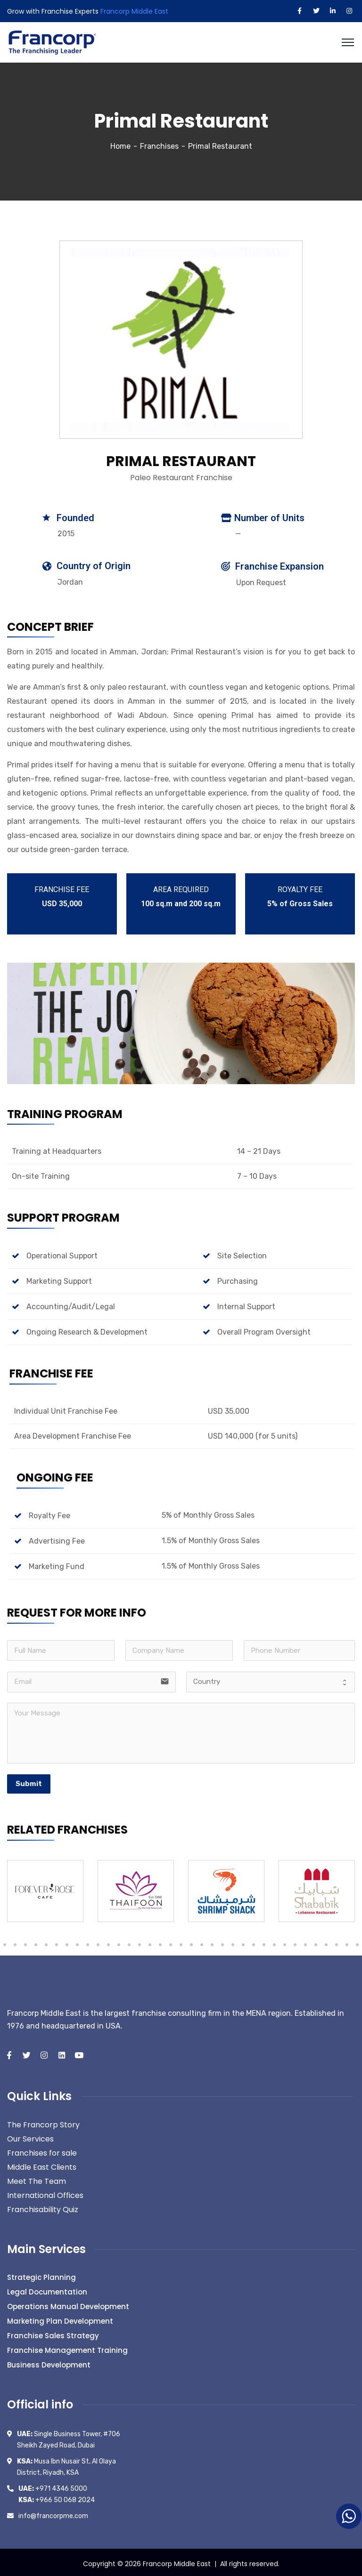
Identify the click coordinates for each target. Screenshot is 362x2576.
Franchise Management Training (67, 2347)
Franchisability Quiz (42, 2206)
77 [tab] (201, 1941)
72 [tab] (149, 1941)
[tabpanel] (45, 1888)
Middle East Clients (41, 2164)
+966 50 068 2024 (56, 2497)
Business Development (48, 2362)
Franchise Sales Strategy (53, 2333)
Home (120, 143)
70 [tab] (129, 1941)
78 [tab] (212, 1941)
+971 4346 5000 (52, 2486)
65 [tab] (77, 1941)
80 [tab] (232, 1941)
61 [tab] (35, 1941)
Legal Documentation (47, 2289)
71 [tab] (139, 1941)
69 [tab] (118, 1941)
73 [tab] (160, 1941)
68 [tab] (108, 1941)
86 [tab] (295, 1941)
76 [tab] (191, 1941)
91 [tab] (347, 1941)
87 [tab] (305, 1941)
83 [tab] (264, 1941)
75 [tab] (181, 1941)
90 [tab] (336, 1941)
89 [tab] (326, 1941)
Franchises (159, 143)
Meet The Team (36, 2178)
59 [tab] (15, 1941)
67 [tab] (98, 1941)
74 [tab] (170, 1941)
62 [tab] (46, 1941)
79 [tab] (222, 1941)
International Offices (45, 2192)
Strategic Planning (41, 2274)
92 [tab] (357, 1941)
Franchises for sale (42, 2150)
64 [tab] (67, 1941)
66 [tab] (87, 1941)
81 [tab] (243, 1941)
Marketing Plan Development (60, 2318)
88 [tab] (315, 1941)
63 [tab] (56, 1941)
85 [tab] (284, 1941)
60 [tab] (25, 1941)
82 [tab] (253, 1941)
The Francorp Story (43, 2122)
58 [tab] (4, 1941)
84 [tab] (274, 1941)
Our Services (30, 2136)
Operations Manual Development (68, 2304)
